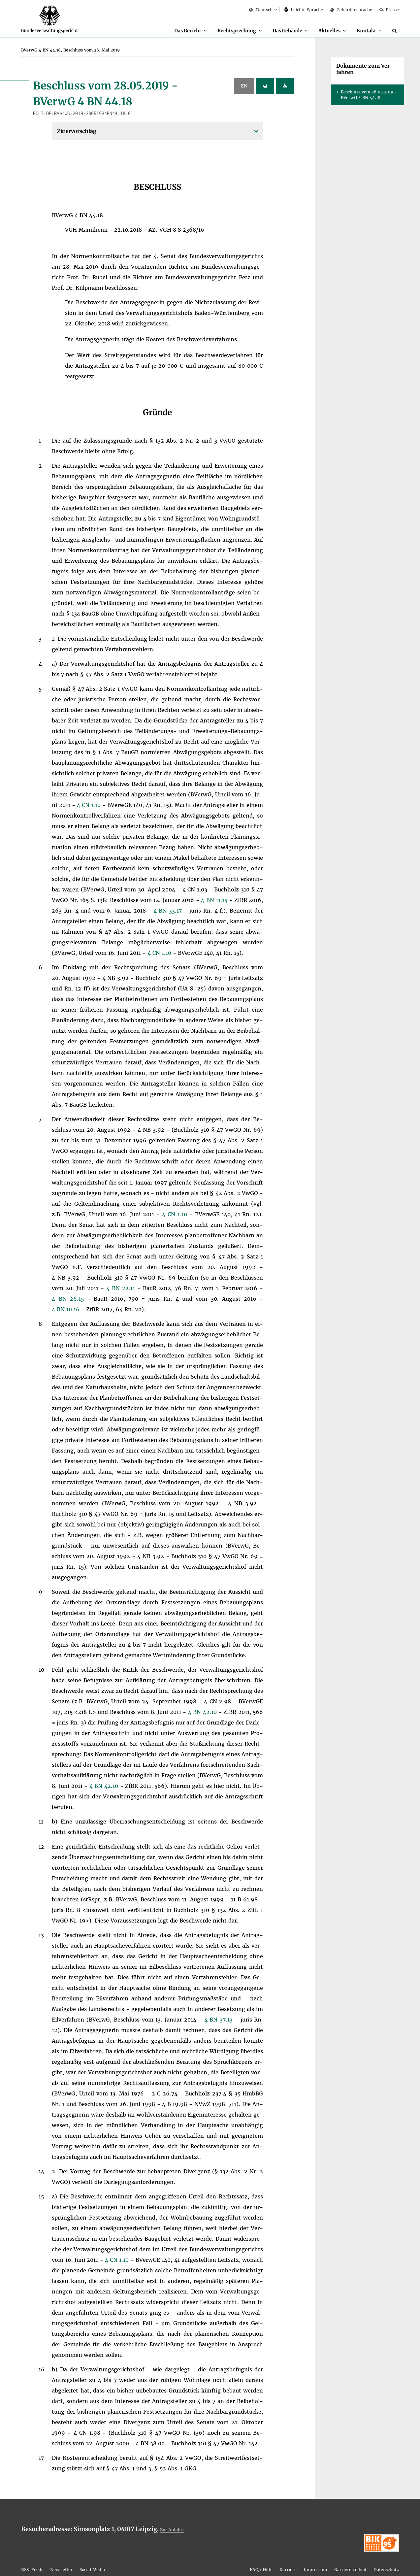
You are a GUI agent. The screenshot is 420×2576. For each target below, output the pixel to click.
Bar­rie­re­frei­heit (338, 2560)
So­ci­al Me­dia (109, 2560)
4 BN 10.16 (66, 1309)
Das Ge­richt (164, 30)
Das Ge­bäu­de (276, 30)
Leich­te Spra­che (303, 9)
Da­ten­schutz (382, 2560)
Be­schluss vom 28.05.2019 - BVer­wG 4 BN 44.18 (369, 95)
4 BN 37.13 (219, 2020)
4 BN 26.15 (69, 1299)
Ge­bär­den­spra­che (351, 9)
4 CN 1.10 (89, 805)
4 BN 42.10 (203, 1712)
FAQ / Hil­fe (231, 2560)
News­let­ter (71, 2560)
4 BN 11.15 (215, 900)
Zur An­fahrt (175, 2529)
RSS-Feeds (35, 2560)
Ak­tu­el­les (323, 30)
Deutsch (261, 10)
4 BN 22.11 (121, 1288)
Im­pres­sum (296, 2560)
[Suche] (395, 31)
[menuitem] (168, 31)
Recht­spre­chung (220, 30)
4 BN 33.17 (168, 911)
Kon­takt (364, 30)
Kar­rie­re (264, 2560)
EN (244, 86)
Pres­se (389, 9)
